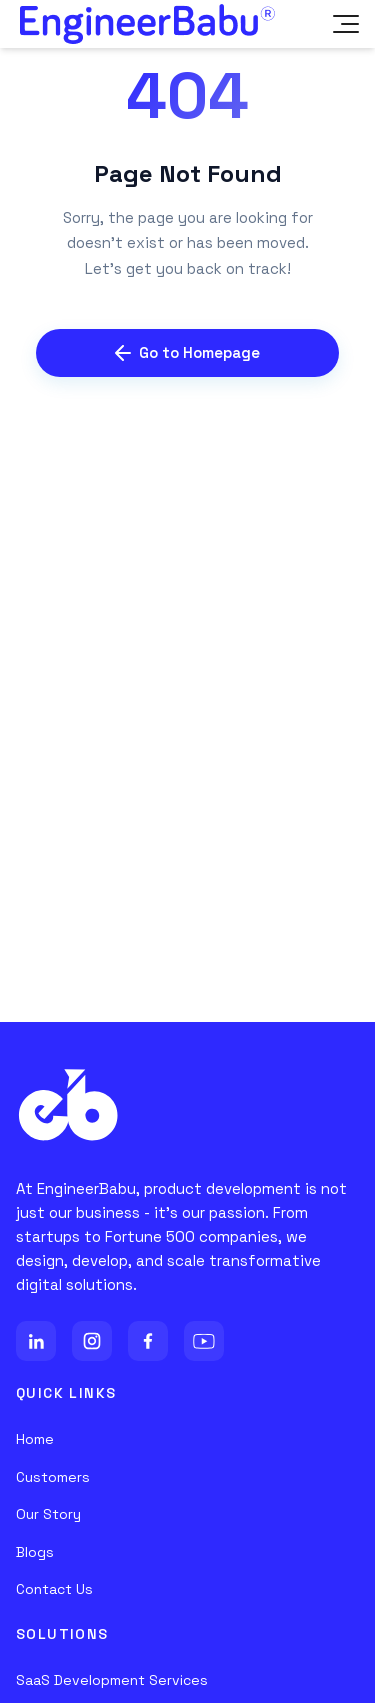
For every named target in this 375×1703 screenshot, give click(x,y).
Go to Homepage (187, 352)
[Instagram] (92, 1341)
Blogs (35, 1552)
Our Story (48, 1514)
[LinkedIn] (36, 1341)
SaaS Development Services (112, 1680)
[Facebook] (148, 1341)
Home (35, 1439)
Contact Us (54, 1589)
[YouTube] (204, 1341)
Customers (53, 1477)
